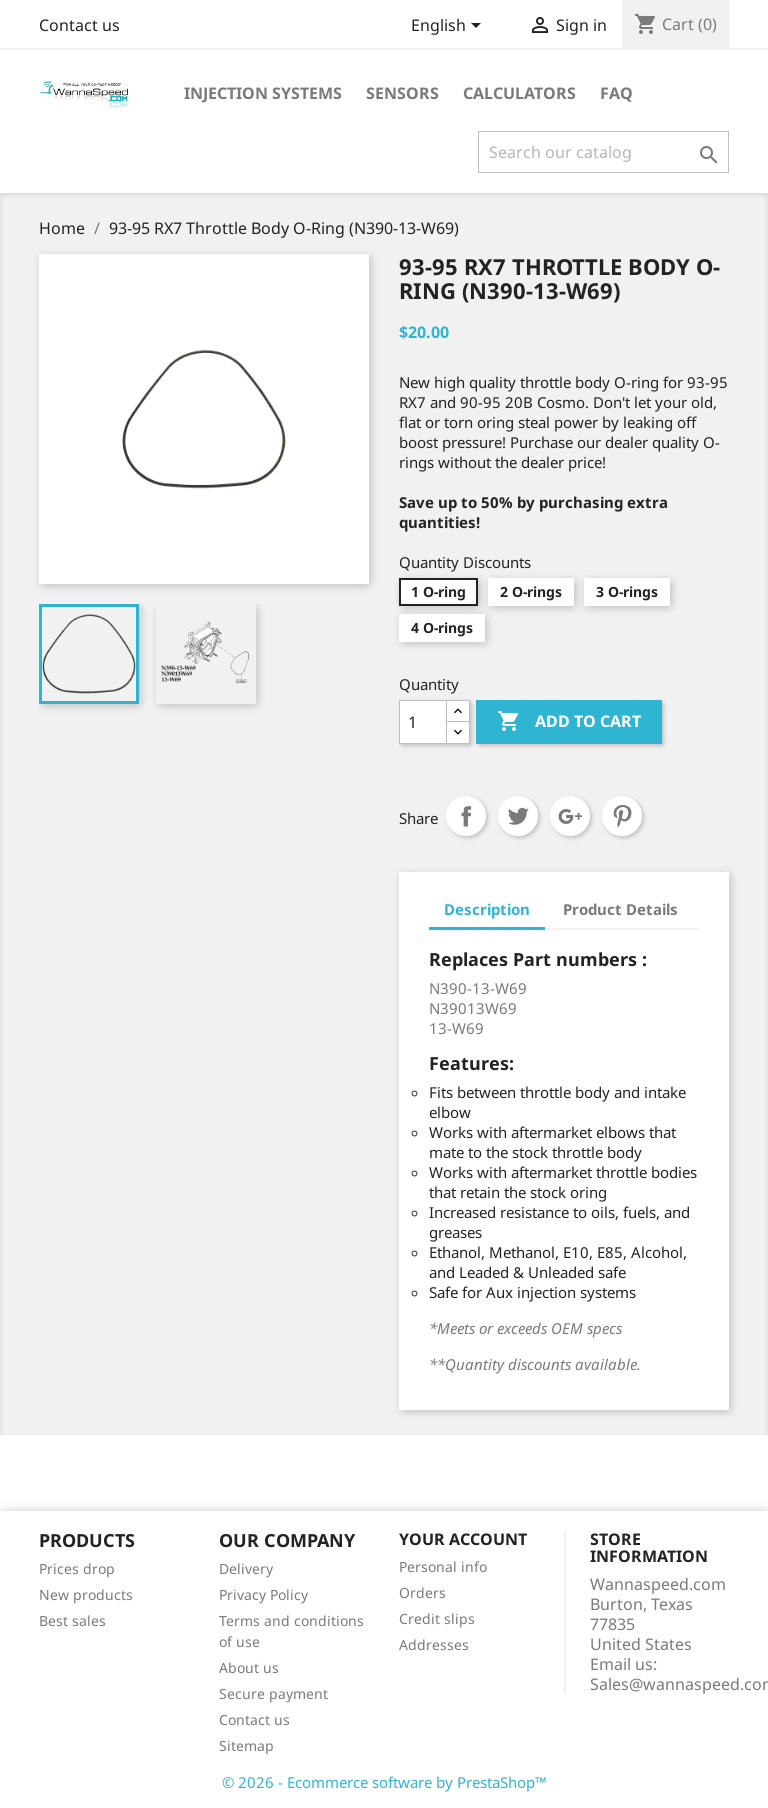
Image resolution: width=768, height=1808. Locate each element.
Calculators (519, 93)
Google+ (570, 816)
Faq (616, 93)
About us (249, 1667)
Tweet (518, 816)
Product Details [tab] (620, 909)
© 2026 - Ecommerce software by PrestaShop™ (384, 1782)
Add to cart (569, 722)
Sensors (402, 93)
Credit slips (437, 1618)
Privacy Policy (263, 1594)
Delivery (246, 1568)
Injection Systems (263, 93)
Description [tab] (487, 909)
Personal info (443, 1566)
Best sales (72, 1620)
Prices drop (77, 1568)
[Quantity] (423, 722)
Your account (463, 1539)
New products (86, 1594)
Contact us (79, 25)
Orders (422, 1592)
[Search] (603, 152)
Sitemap (246, 1745)
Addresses (434, 1644)
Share (466, 816)
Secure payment (273, 1693)
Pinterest (622, 816)
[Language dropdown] (449, 27)
